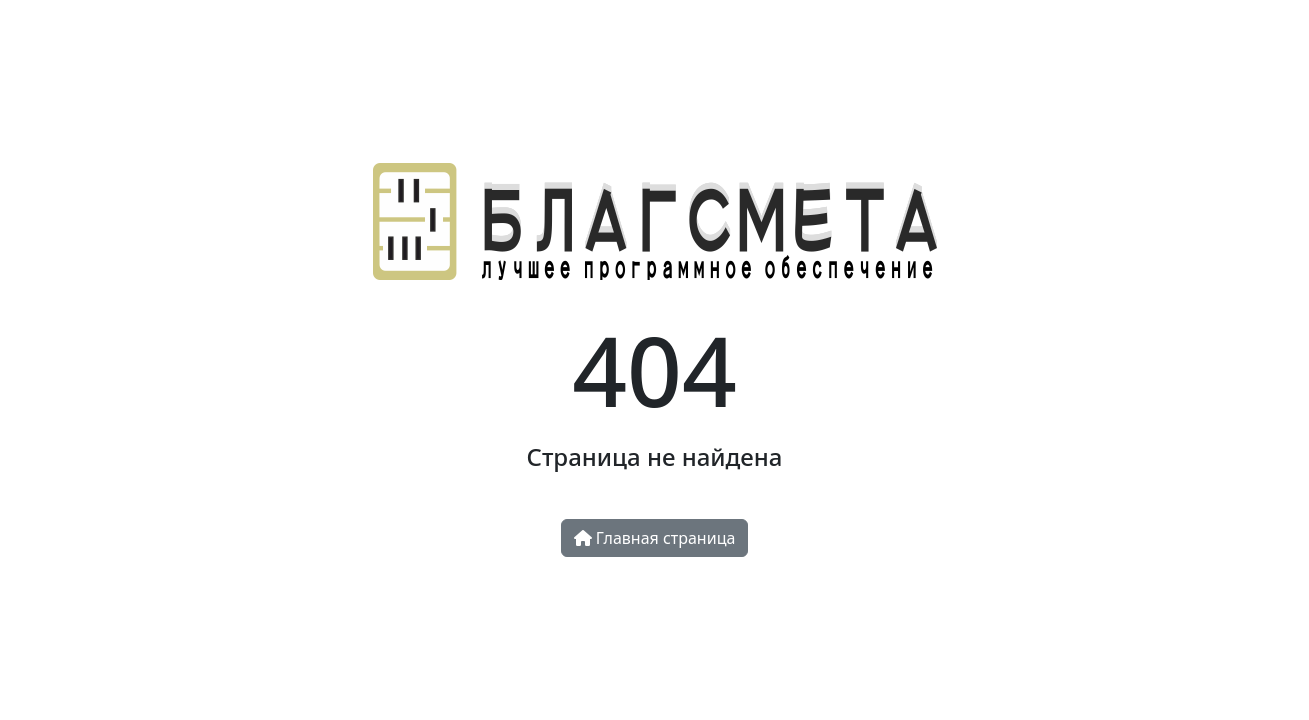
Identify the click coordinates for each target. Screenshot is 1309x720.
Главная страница (655, 538)
